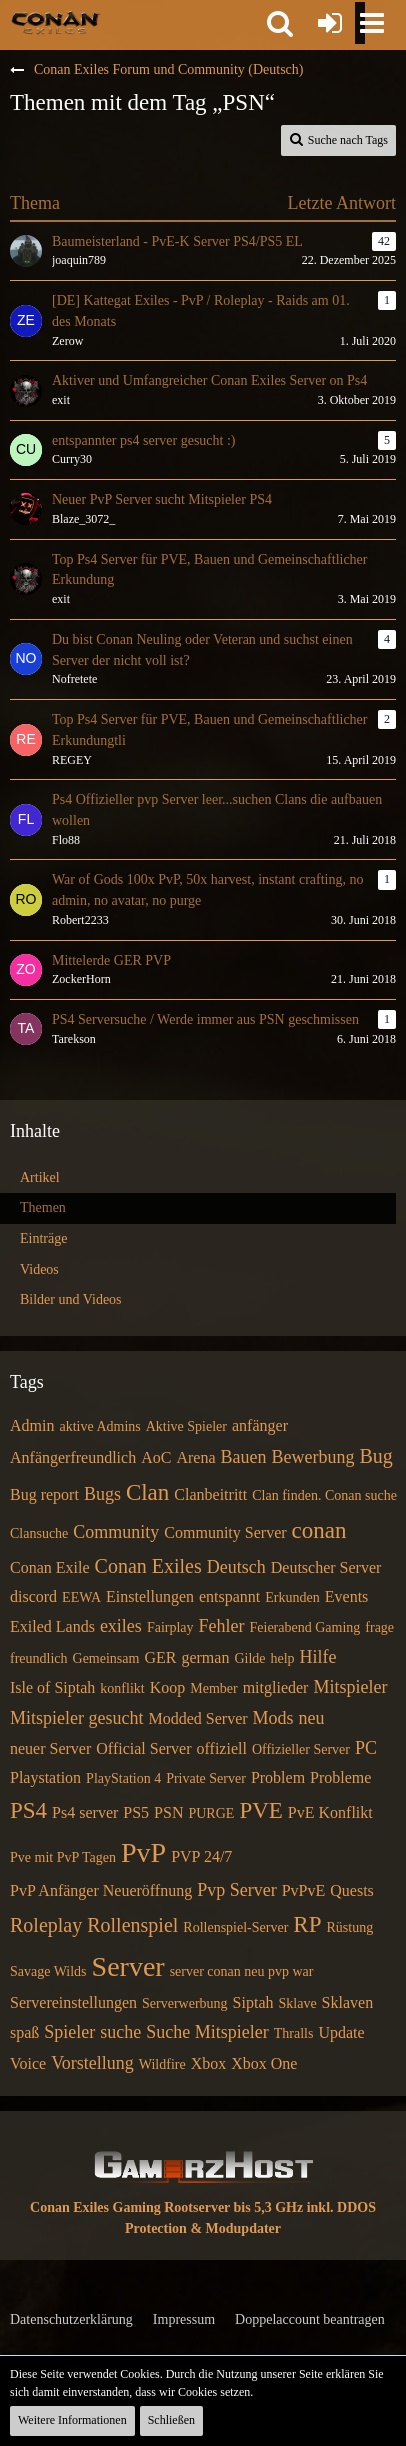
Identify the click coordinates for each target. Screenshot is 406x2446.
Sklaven (348, 2002)
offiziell (222, 1748)
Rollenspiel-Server (235, 1927)
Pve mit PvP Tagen (63, 1857)
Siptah (253, 2002)
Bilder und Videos (71, 1299)
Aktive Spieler (186, 1426)
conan (319, 1530)
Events (347, 1596)
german (205, 1657)
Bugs (102, 1494)
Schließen (171, 2420)
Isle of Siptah (52, 1687)
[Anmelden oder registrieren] (330, 23)
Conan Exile (50, 1567)
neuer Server (50, 1748)
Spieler (69, 2032)
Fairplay (170, 1627)
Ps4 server (85, 1812)
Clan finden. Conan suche (324, 1495)
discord (33, 1596)
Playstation (45, 1777)
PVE (260, 1810)
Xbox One (264, 2063)
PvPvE (304, 1890)
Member (213, 1688)
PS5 (136, 1812)
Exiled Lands (52, 1626)
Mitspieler (350, 1687)
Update (341, 2032)
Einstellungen (150, 1596)
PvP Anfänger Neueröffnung (101, 1890)
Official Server (143, 1748)
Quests (352, 1890)
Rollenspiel (132, 1925)
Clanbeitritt (210, 1494)
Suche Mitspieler (207, 2032)
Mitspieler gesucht (76, 1718)
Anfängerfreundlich (73, 1457)
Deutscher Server (326, 1567)
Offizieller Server (301, 1749)
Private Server (206, 1778)
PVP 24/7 (201, 1856)
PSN (168, 1812)
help (283, 1658)
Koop (168, 1687)
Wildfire (162, 2064)
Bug (375, 1456)
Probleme (340, 1777)
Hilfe (318, 1657)
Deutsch (236, 1567)
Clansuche (39, 1533)
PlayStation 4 (123, 1778)
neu (312, 1718)
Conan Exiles (148, 1566)
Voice (28, 2063)
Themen (43, 1207)
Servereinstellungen (73, 2002)
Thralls (294, 2033)
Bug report (44, 1494)
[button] (280, 23)
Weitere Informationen (72, 2420)
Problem (278, 1777)
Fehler (222, 1626)
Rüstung (349, 1927)
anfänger (260, 1425)
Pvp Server (237, 1890)
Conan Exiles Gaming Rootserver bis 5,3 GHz (166, 2207)
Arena (195, 1457)
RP (307, 1924)
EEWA (81, 1597)
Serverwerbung (185, 2003)
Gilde (249, 1658)
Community (116, 1532)
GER (160, 1657)
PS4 (28, 1810)
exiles (121, 1626)
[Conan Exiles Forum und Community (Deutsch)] (55, 22)
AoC (156, 1457)
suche (120, 2032)
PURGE (211, 1813)
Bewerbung (312, 1457)
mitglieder (276, 1687)
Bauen (244, 1457)
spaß (24, 2032)
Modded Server (197, 1718)
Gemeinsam (106, 1658)
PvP (143, 1852)
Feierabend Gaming (305, 1627)
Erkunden (292, 1597)
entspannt (229, 1596)
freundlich (39, 1658)
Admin (32, 1425)
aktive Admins (99, 1426)
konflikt (122, 1688)
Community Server (225, 1532)
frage (379, 1627)
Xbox (209, 2063)
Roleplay (46, 1925)
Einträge (43, 1238)
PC (366, 1748)
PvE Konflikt (330, 1812)
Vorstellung (92, 2063)
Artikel (40, 1177)
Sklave (298, 2003)
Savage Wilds (48, 1971)
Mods (273, 1718)
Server (128, 1966)
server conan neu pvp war (242, 1971)
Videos (39, 1269)
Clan (147, 1492)
